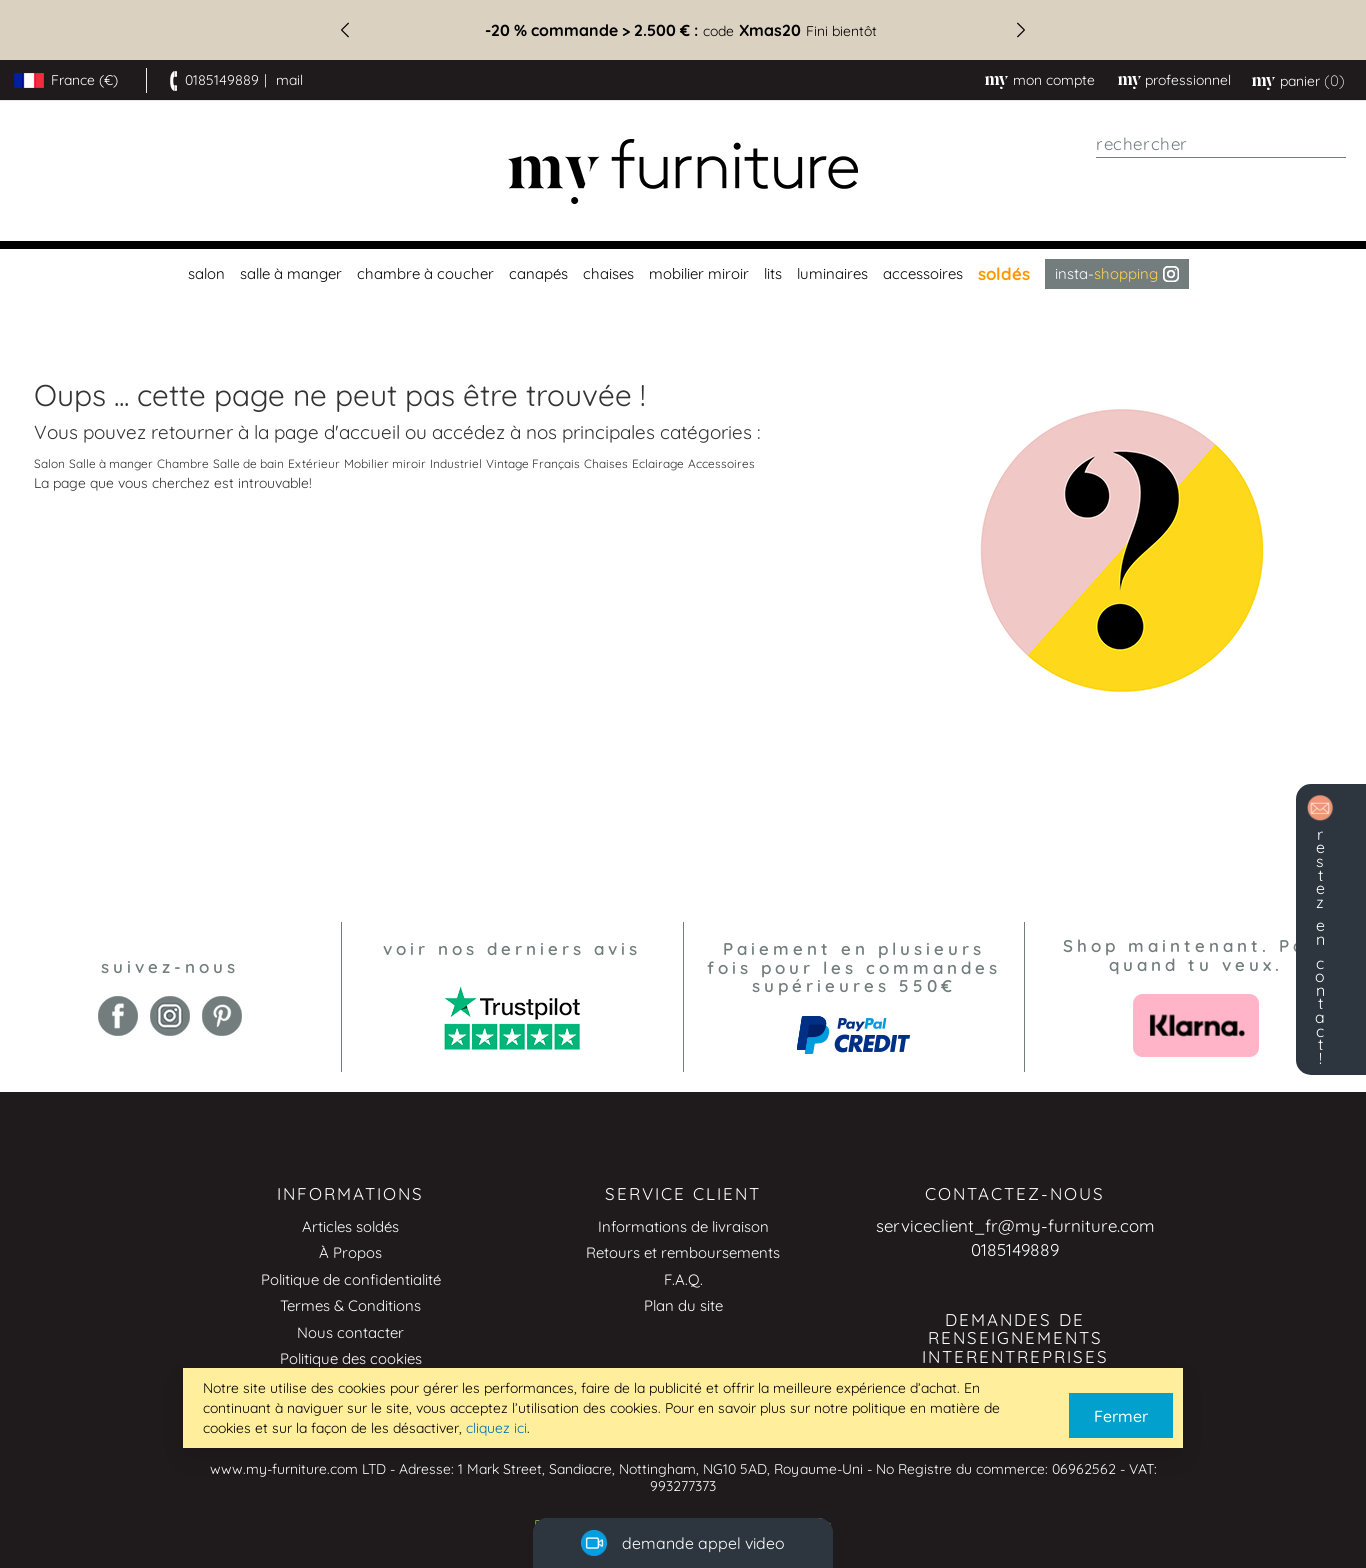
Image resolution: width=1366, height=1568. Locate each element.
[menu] (683, 274)
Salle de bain (248, 463)
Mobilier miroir (385, 463)
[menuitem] (204, 274)
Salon (49, 463)
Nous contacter (350, 1332)
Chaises (606, 463)
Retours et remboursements (683, 1252)
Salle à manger (111, 463)
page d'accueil (337, 432)
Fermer (1121, 1416)
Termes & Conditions (350, 1305)
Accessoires (721, 463)
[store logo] (683, 171)
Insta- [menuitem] (1117, 273)
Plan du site (683, 1305)
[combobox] (1221, 144)
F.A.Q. (683, 1279)
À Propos (350, 1252)
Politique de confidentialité (351, 1279)
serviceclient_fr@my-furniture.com (1015, 1225)
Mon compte (1054, 80)
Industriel (456, 463)
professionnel (1188, 80)
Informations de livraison (683, 1226)
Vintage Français (533, 463)
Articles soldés (350, 1226)
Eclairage (658, 463)
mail (289, 80)
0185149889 (222, 80)
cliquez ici (496, 1428)
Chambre (183, 463)
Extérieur (314, 463)
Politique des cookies (351, 1358)
